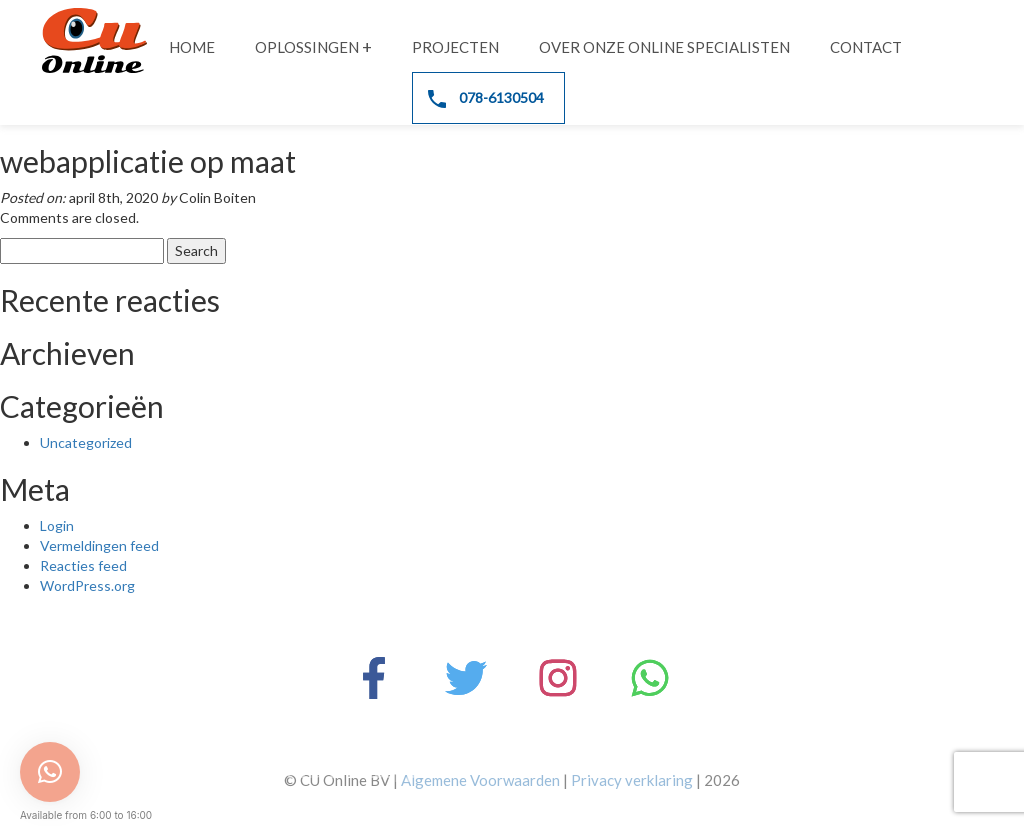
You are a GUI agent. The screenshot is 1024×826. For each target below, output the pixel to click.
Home (192, 47)
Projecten (455, 47)
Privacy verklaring (632, 780)
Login (57, 525)
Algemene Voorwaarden (480, 780)
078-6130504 (486, 98)
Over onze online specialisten (664, 47)
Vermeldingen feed (99, 545)
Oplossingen (307, 47)
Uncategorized (86, 442)
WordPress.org (87, 585)
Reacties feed (83, 565)
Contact (866, 47)
